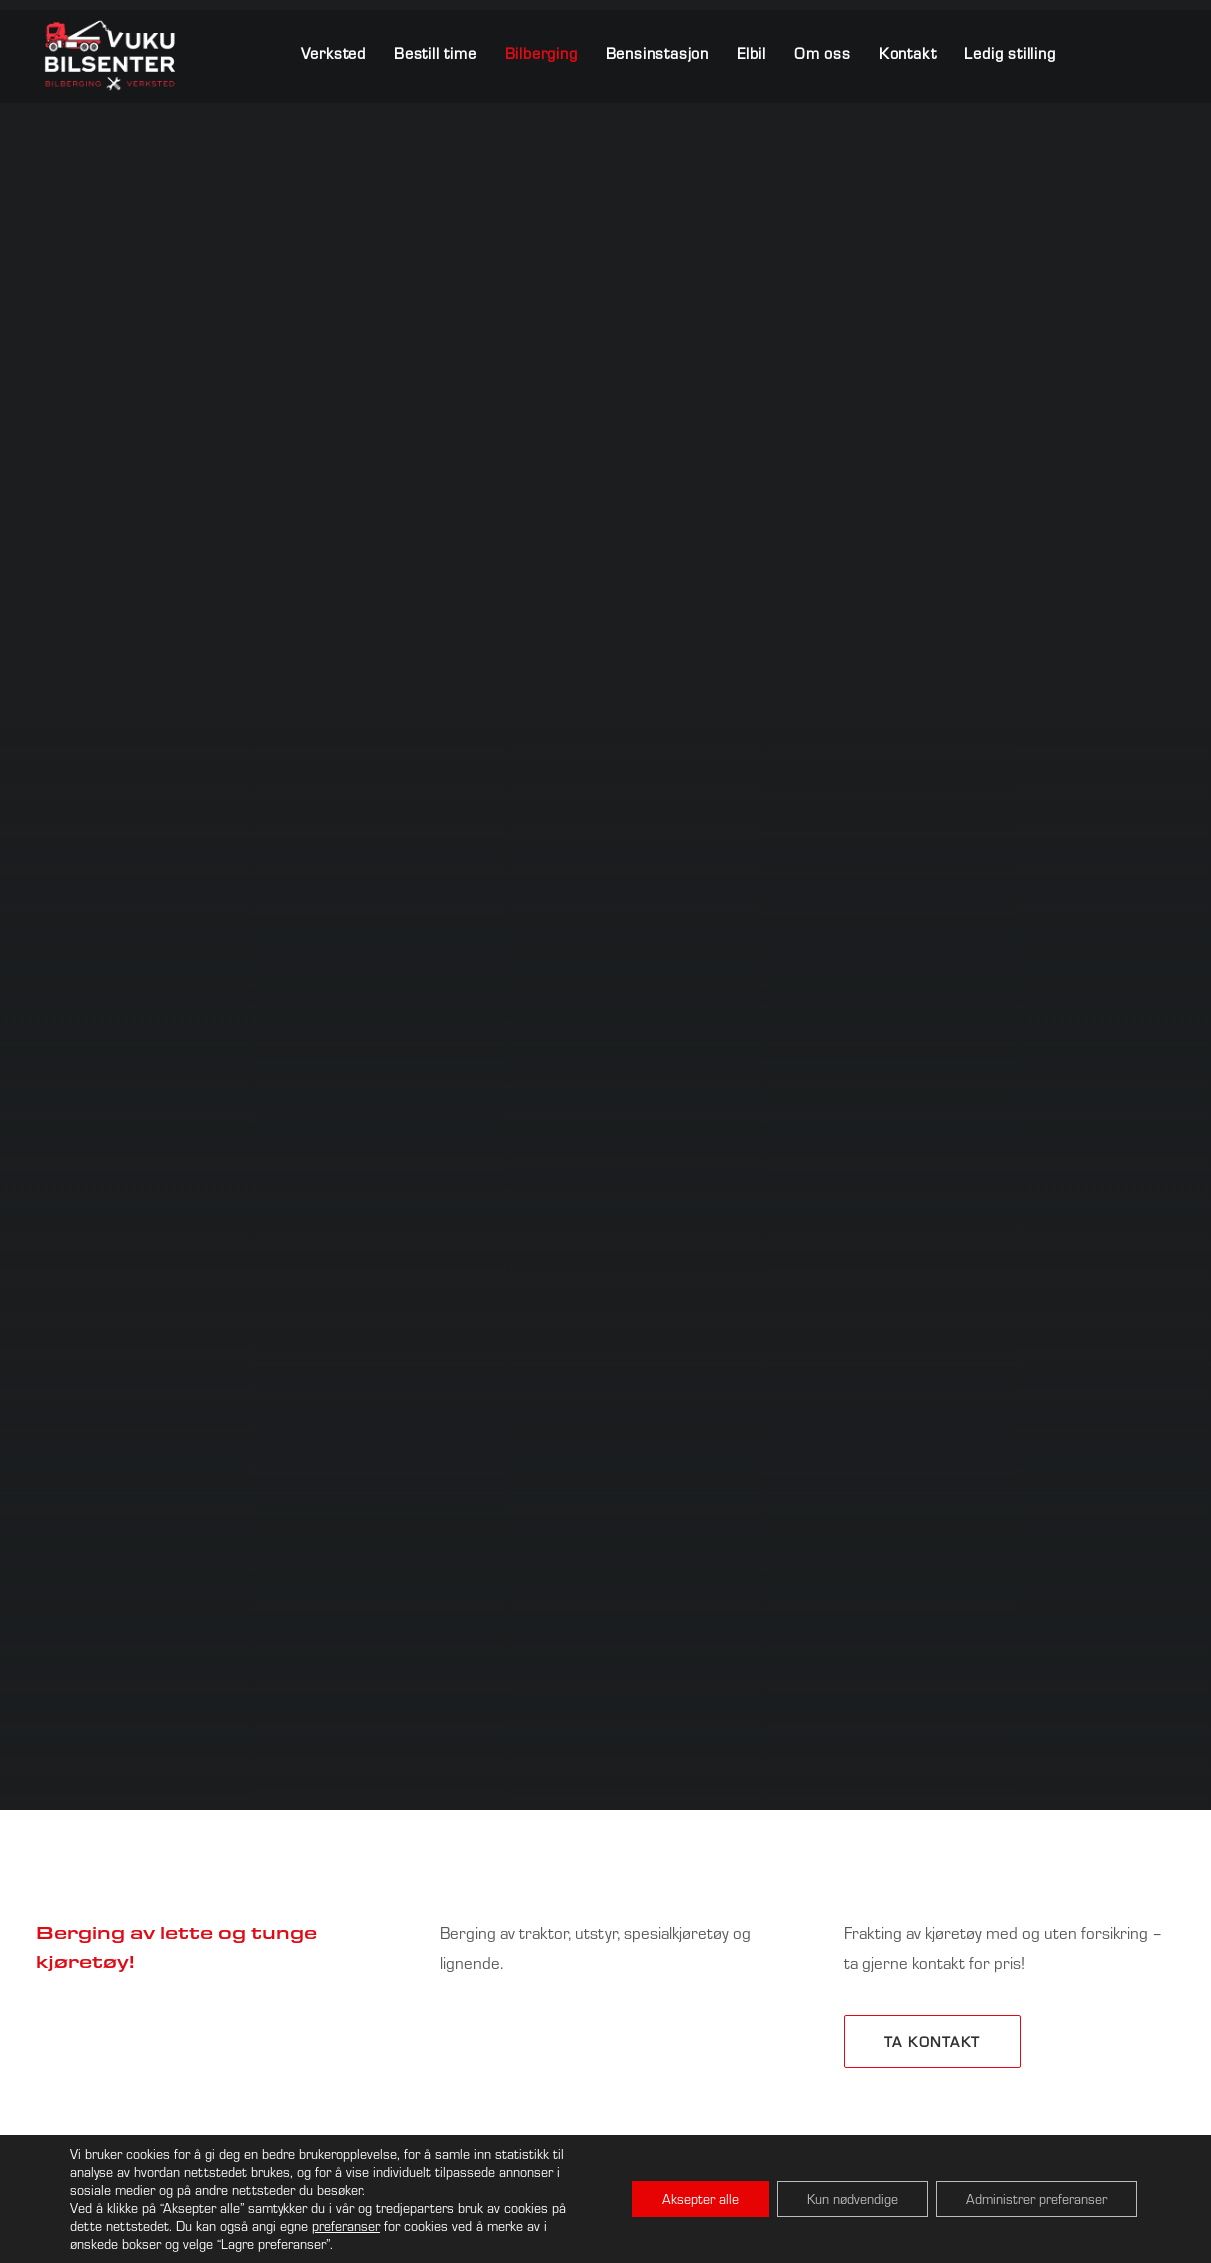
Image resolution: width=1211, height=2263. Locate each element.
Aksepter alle (700, 2199)
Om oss (822, 53)
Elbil (751, 53)
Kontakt (908, 53)
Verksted (333, 53)
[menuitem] (340, 53)
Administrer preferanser (1036, 2199)
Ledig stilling (1009, 53)
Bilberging (541, 53)
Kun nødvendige (852, 2199)
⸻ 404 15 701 (891, 1860)
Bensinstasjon (657, 53)
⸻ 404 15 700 (694, 1860)
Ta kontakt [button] (932, 1157)
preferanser (346, 2226)
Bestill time (435, 53)
